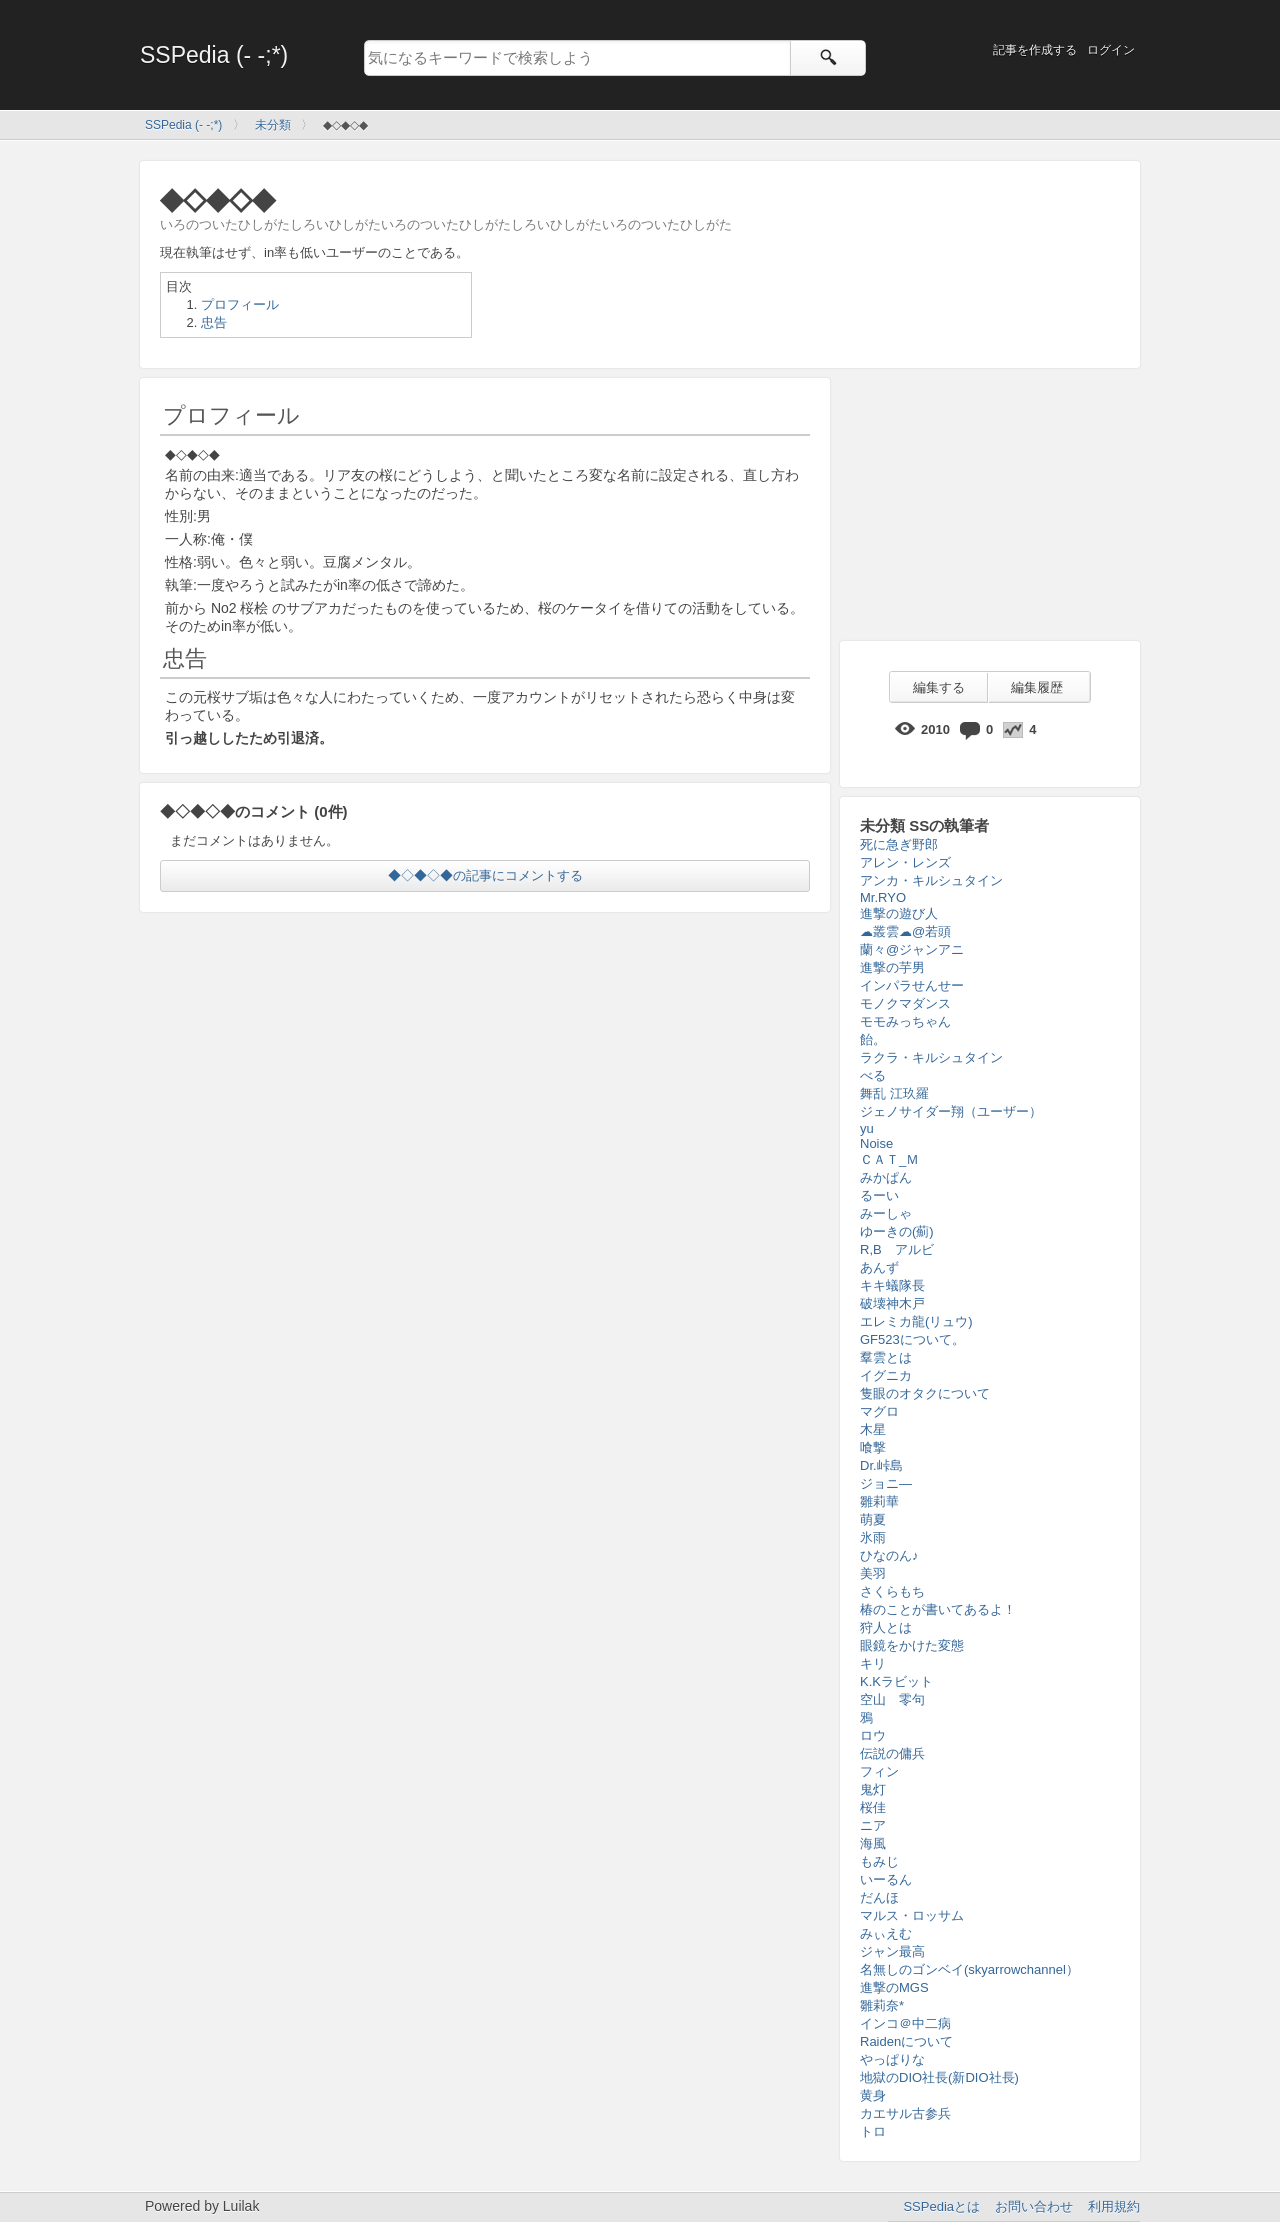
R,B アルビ (897, 1249)
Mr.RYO (883, 897)
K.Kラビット (896, 1681)
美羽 (873, 1573)
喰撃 (873, 1447)
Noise (876, 1143)
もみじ (879, 1861)
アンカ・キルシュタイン (931, 880)
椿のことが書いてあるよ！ (938, 1609)
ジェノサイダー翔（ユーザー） (951, 1111)
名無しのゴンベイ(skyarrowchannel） (969, 1969)
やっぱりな (892, 2059)
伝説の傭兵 (892, 1753)
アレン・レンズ (905, 862)
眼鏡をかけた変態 (912, 1645)
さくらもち (892, 1591)
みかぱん (886, 1177)
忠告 (214, 322)
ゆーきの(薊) (897, 1231)
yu (867, 1128)
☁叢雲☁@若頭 (905, 931)
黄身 (873, 2095)
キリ (873, 1663)
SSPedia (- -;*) (214, 55)
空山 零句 (892, 1699)
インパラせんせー (912, 985)
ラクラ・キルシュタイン (931, 1057)
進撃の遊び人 (899, 913)
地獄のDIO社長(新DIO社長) (939, 2077)
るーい (879, 1195)
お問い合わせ (1034, 2206)
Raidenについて (906, 2041)
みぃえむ (886, 1933)
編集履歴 (1037, 687)
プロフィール (240, 304)
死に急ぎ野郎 (899, 844)
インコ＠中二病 (905, 2023)
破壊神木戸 (892, 1303)
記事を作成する (1035, 50)
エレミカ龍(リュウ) (916, 1321)
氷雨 (873, 1537)
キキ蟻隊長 (892, 1285)
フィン (879, 1771)
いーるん (886, 1879)
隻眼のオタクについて (925, 1393)
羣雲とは (886, 1357)
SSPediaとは (941, 2206)
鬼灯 (873, 1789)
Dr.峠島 (881, 1465)
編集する (939, 687)
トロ (873, 2131)
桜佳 (873, 1807)
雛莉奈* (882, 2005)
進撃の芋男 (892, 967)
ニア (873, 1825)
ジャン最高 (892, 1951)
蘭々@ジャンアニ (912, 949)
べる (873, 1075)
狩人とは (886, 1627)
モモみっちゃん (905, 1021)
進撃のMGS (894, 1987)
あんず (879, 1267)
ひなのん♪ (889, 1555)
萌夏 (873, 1519)
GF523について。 (912, 1339)
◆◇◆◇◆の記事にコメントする (485, 875)
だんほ (879, 1897)
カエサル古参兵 (905, 2113)
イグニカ (886, 1375)
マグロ (879, 1411)
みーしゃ (886, 1213)
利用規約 (1114, 2206)
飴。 (873, 1039)
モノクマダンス (905, 1003)
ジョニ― (886, 1483)
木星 (873, 1429)
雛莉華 (879, 1501)
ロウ (873, 1735)
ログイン (1111, 50)
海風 (873, 1843)
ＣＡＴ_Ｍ (889, 1159)
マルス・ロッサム (912, 1915)
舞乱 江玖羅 (894, 1093)
